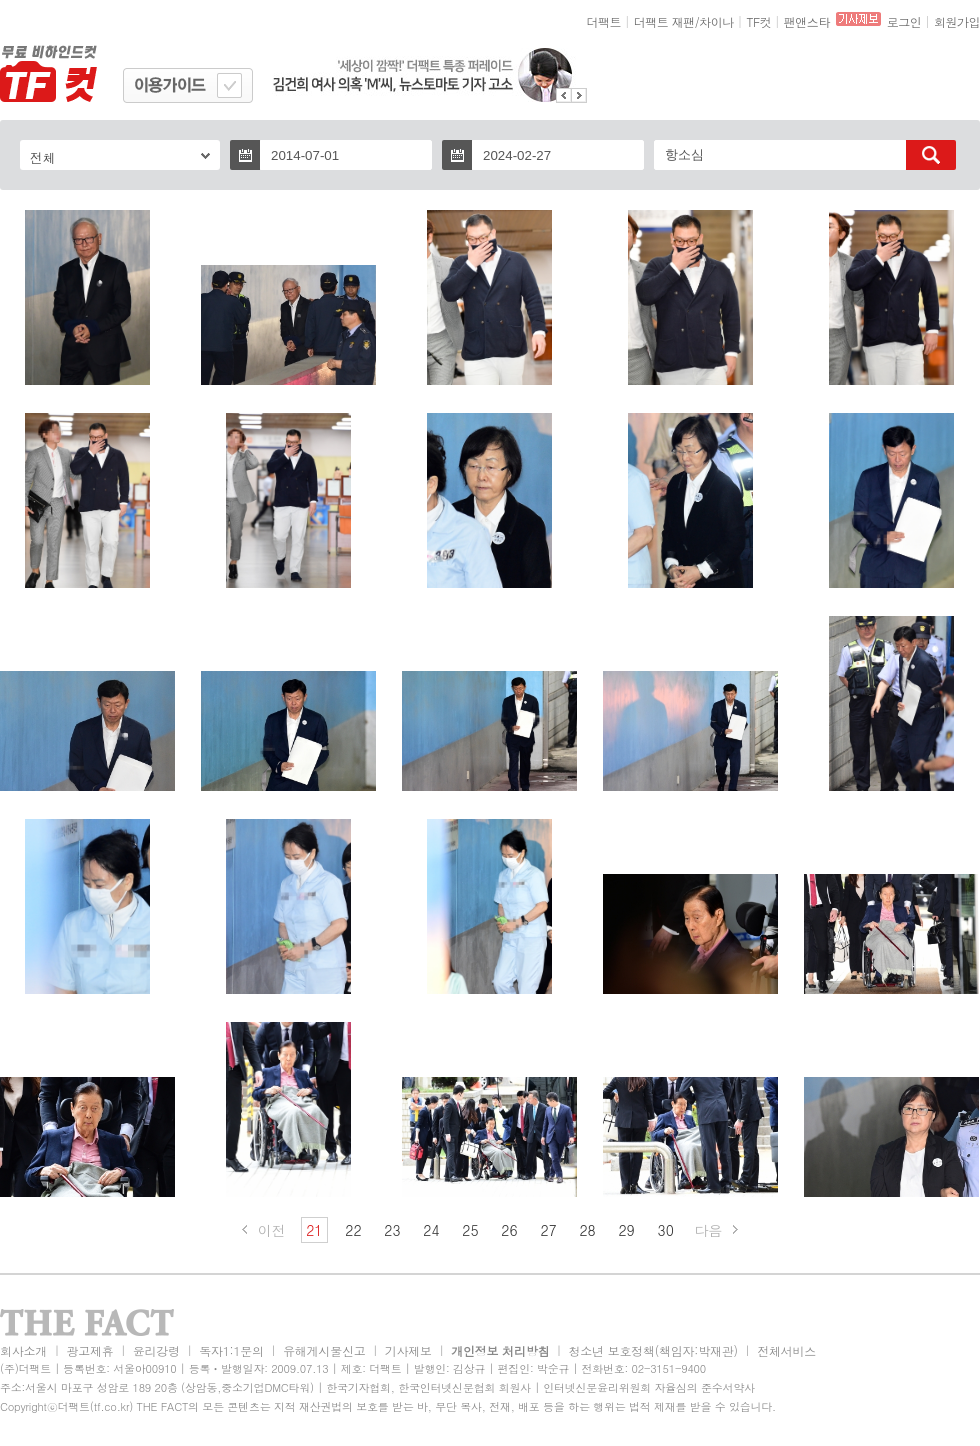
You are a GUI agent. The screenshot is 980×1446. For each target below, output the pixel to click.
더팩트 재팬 (664, 21)
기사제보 (408, 1350)
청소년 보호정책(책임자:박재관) (653, 1350)
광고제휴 (89, 1350)
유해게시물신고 (324, 1350)
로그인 (904, 21)
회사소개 (23, 1350)
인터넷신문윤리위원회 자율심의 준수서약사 (649, 1387)
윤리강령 (156, 1350)
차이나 (716, 21)
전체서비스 (786, 1350)
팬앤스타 (807, 21)
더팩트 (604, 21)
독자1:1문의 (231, 1350)
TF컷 (758, 21)
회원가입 (957, 21)
